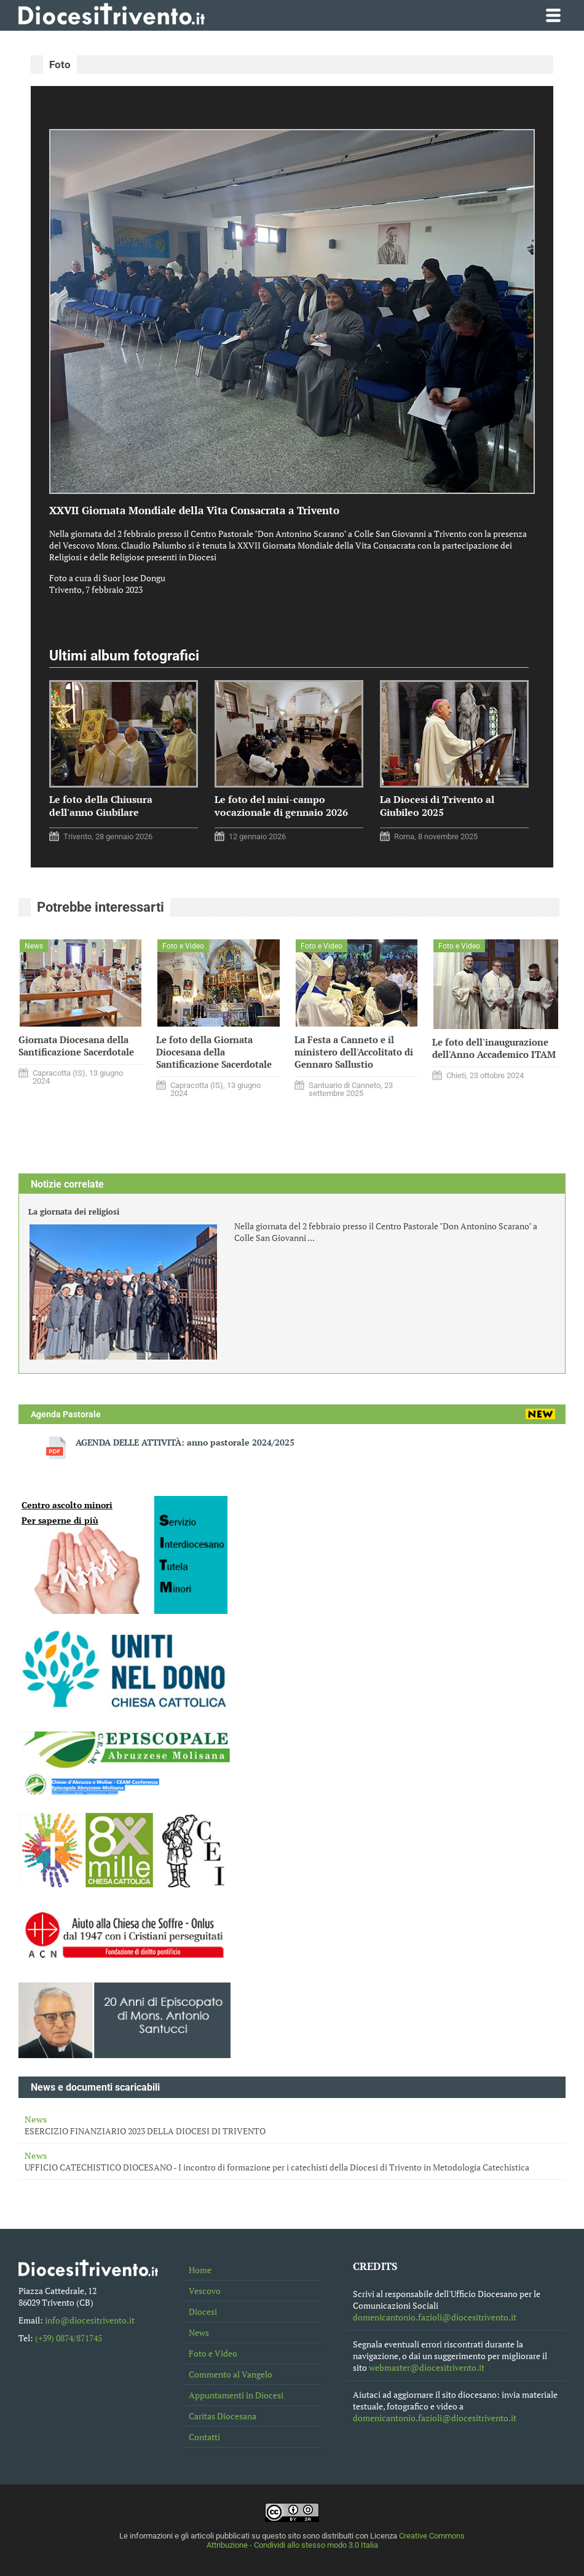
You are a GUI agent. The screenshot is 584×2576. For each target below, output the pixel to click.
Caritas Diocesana (222, 2416)
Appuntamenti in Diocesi (236, 2395)
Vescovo (205, 2290)
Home (200, 2270)
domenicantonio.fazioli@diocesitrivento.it (434, 2317)
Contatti (204, 2437)
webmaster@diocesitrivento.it (426, 2367)
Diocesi (203, 2311)
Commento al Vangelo (230, 2374)
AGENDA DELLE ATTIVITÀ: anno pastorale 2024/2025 (185, 1442)
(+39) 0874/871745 (68, 2338)
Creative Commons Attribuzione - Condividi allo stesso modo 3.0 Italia (336, 2540)
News (199, 2332)
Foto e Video (213, 2353)
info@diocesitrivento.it (90, 2320)
